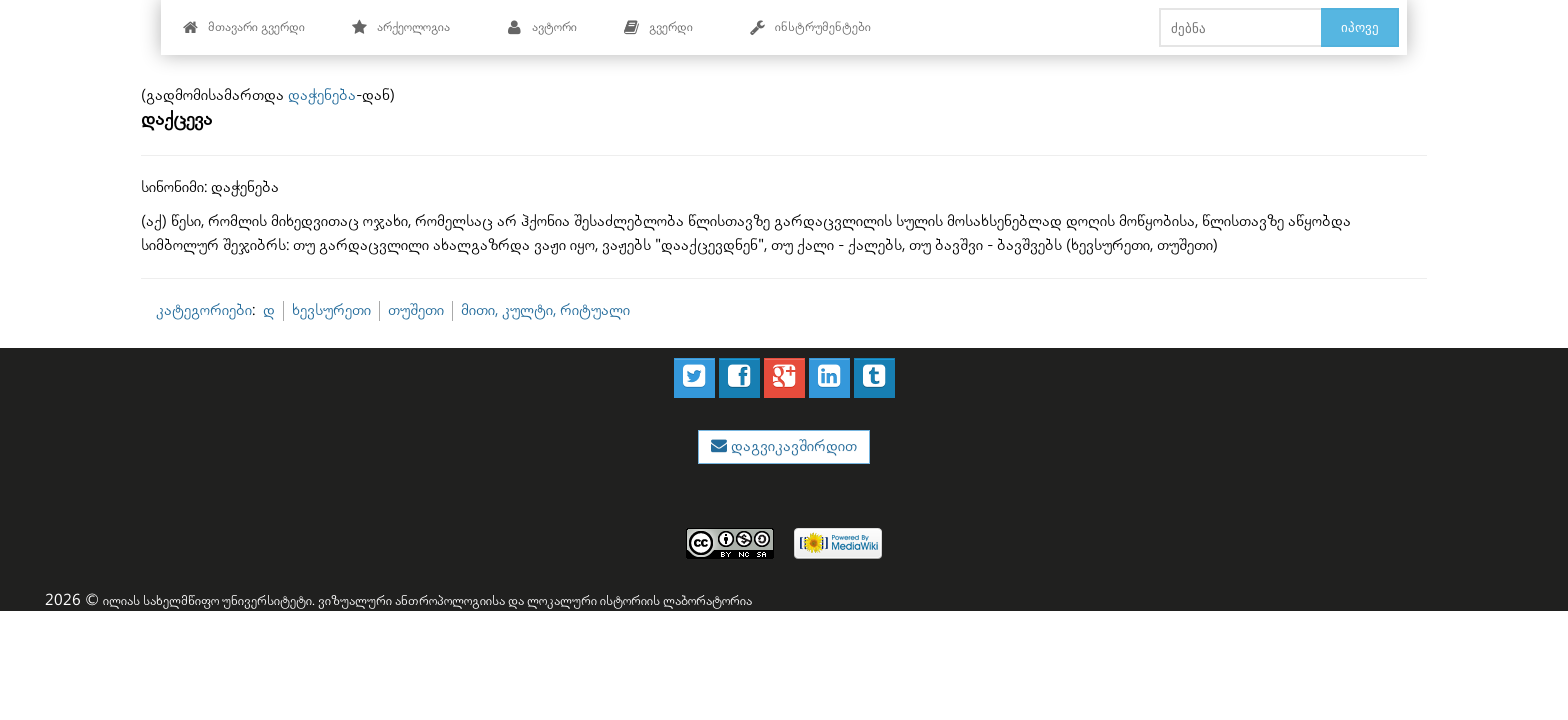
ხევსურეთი (331, 310)
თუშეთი (416, 310)
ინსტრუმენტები (810, 27)
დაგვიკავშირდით (792, 446)
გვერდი (658, 27)
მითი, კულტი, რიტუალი (545, 310)
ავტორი (541, 27)
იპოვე (1360, 27)
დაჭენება (322, 95)
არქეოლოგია (400, 27)
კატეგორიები (204, 310)
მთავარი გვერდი (243, 27)
